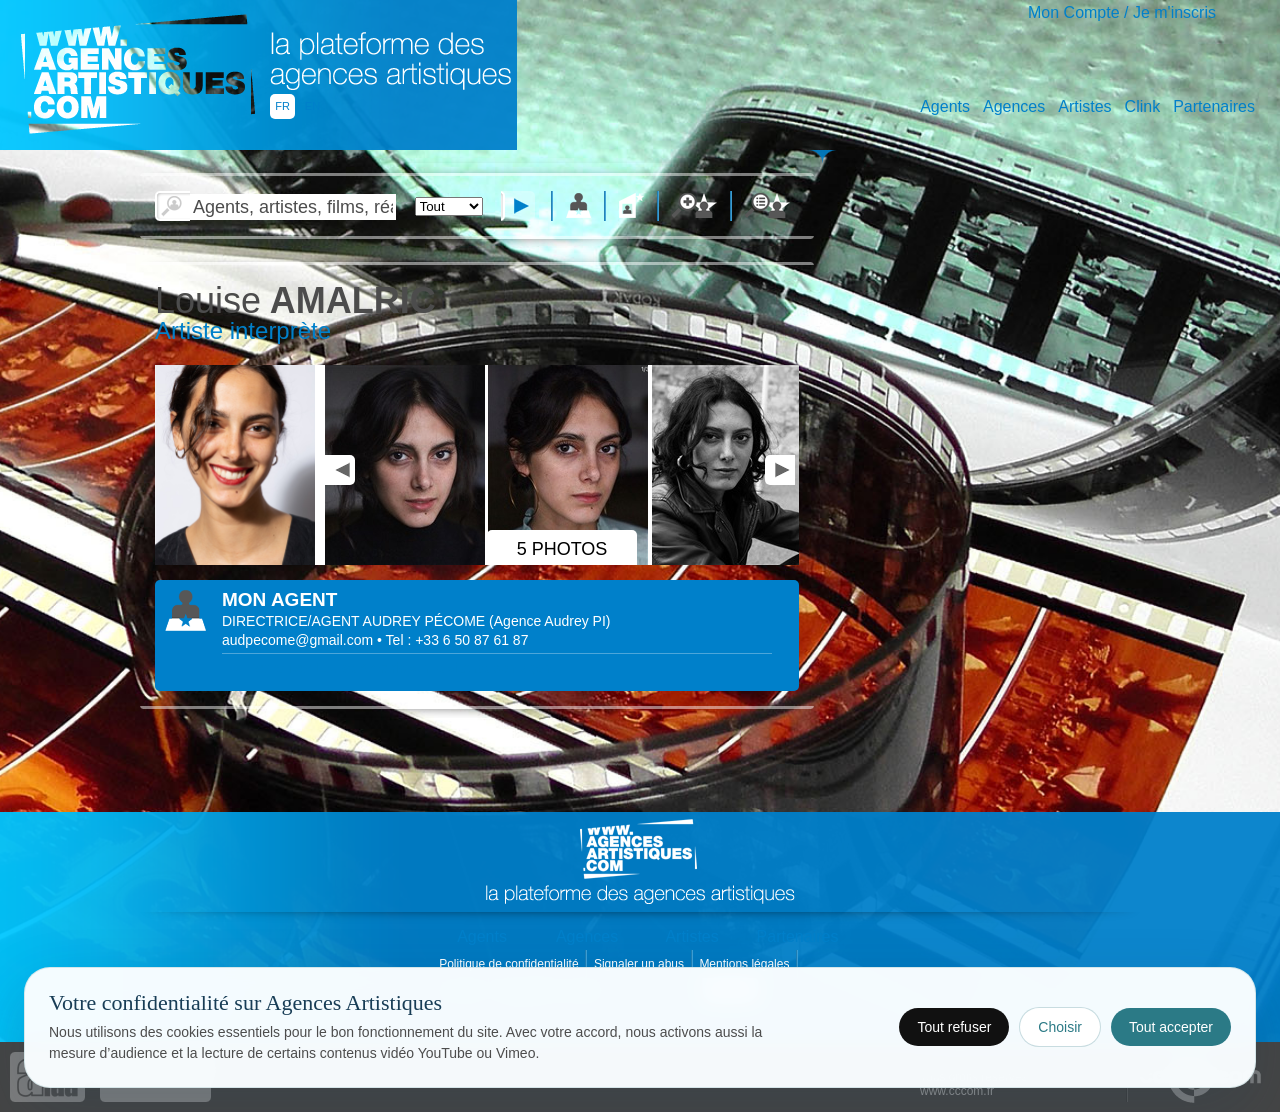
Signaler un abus (640, 964)
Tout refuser (954, 1027)
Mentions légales (745, 964)
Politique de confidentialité (510, 964)
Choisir (1060, 1027)
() (549, 621)
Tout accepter (1171, 1027)
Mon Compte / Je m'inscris (1122, 12)
